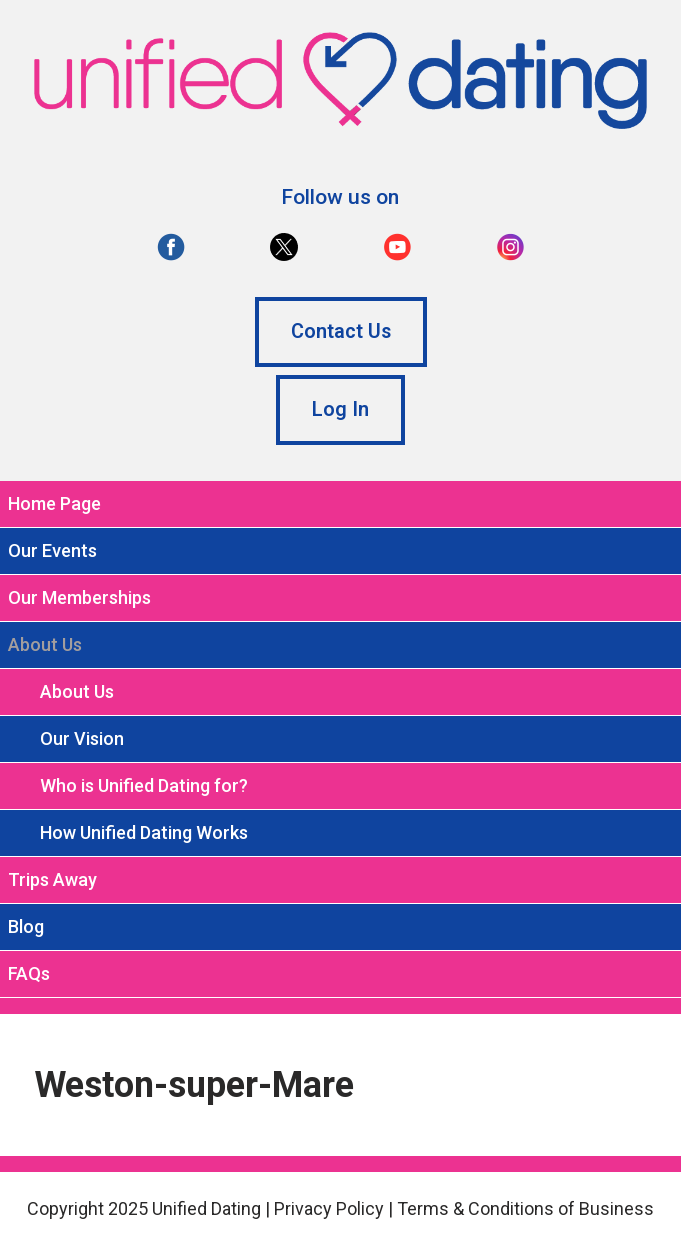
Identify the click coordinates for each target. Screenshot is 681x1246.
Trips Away (52, 879)
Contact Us (341, 331)
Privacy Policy (329, 1208)
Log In (340, 409)
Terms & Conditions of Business (525, 1208)
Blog (26, 926)
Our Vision (82, 738)
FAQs (29, 973)
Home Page (54, 503)
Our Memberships (79, 597)
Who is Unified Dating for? (144, 785)
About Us (77, 691)
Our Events (52, 550)
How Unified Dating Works (144, 832)
